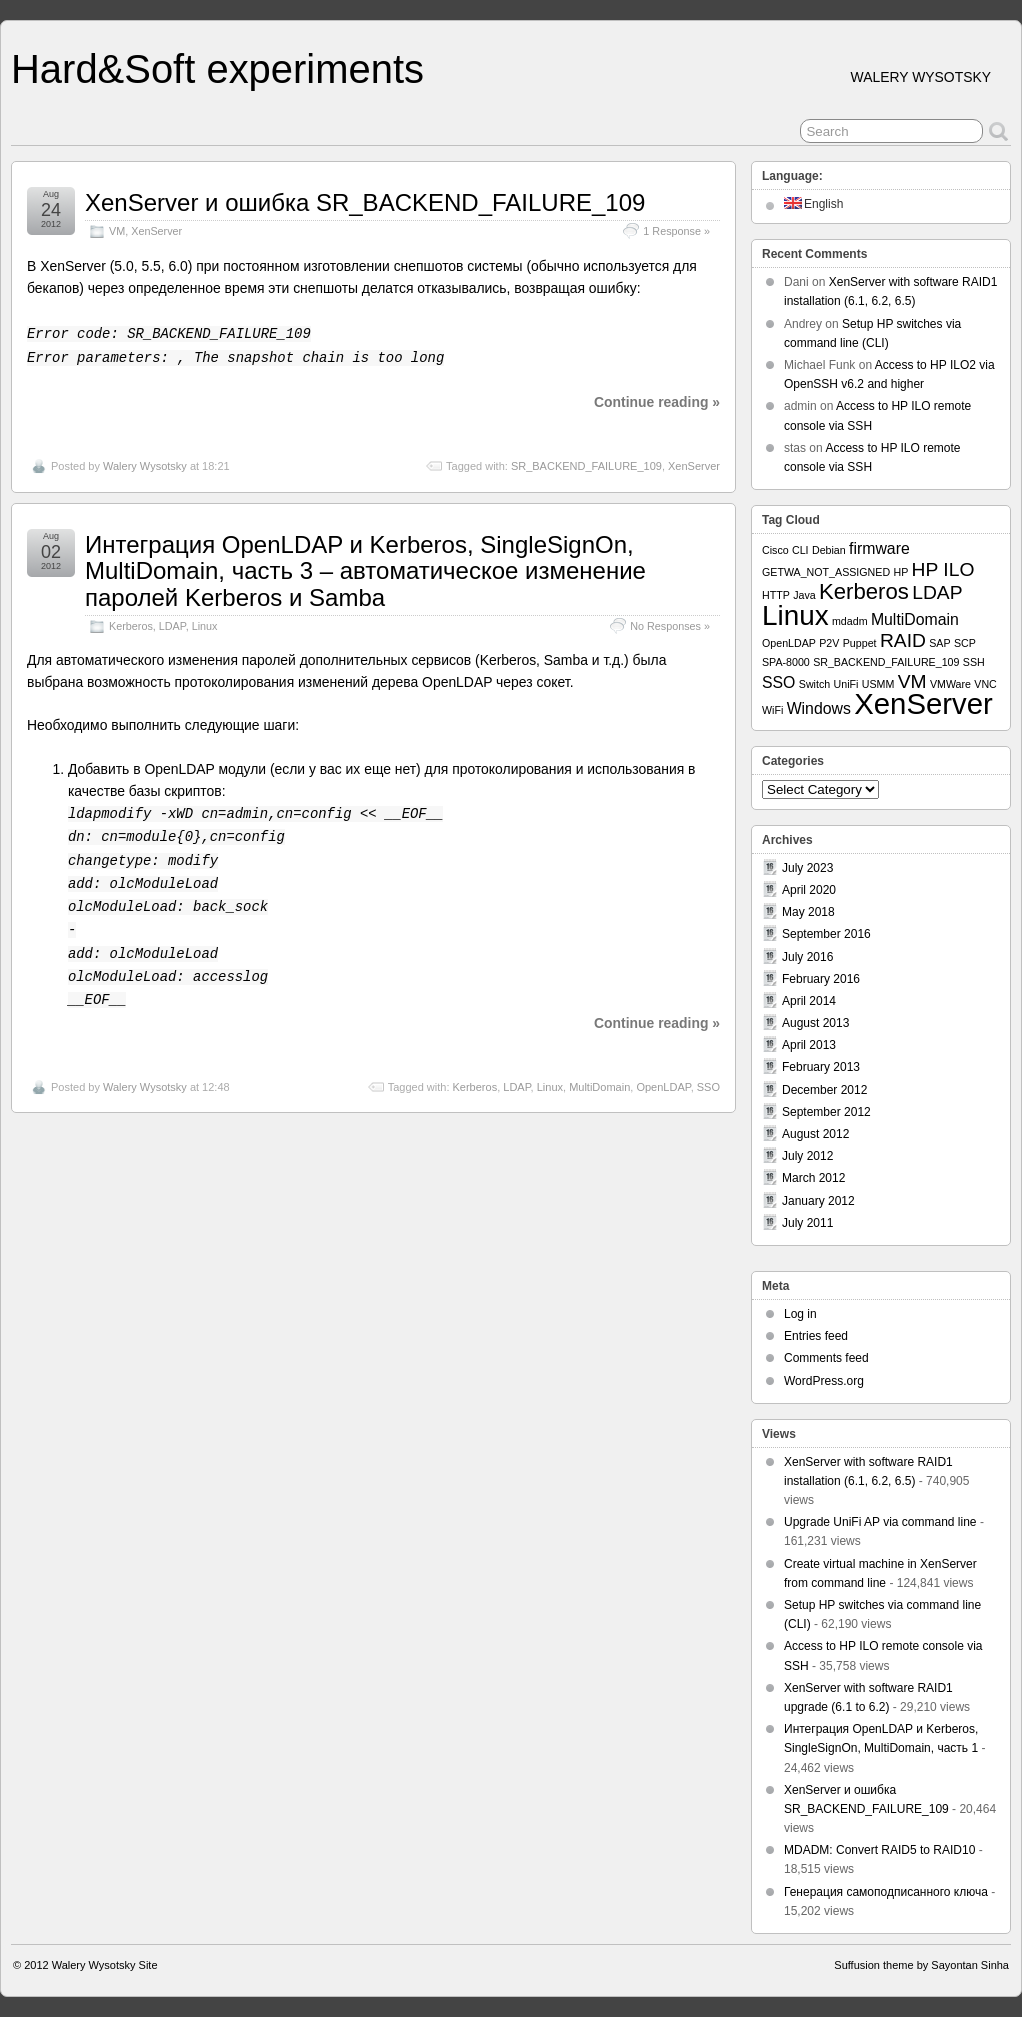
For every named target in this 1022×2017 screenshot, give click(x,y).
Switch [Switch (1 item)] (814, 684)
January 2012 (818, 1201)
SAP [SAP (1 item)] (939, 643)
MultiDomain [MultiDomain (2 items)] (915, 619)
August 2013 (815, 1023)
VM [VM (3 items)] (912, 681)
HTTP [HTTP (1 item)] (776, 595)
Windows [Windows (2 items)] (819, 708)
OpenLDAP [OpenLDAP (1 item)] (789, 643)
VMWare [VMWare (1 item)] (950, 684)
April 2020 (809, 890)
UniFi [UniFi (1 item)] (846, 684)
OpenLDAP (663, 1087)
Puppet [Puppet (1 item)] (860, 643)
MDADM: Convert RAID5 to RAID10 (879, 1850)
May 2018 (808, 912)
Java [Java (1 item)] (804, 595)
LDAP (172, 626)
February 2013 (821, 1067)
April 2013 (809, 1045)
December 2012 (824, 1090)
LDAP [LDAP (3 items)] (937, 592)
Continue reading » (657, 402)
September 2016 (826, 934)
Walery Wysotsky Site (105, 1965)
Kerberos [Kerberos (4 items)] (864, 591)
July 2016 (807, 957)
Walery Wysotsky (145, 466)
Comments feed (826, 1358)
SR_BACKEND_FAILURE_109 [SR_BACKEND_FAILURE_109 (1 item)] (886, 662)
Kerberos (131, 626)
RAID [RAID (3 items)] (903, 640)
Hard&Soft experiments (217, 69)
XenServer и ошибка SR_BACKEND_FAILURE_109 (365, 202)
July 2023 (807, 868)
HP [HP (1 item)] (900, 572)
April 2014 (809, 1001)
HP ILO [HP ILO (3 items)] (943, 569)
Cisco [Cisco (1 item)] (775, 550)
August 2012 (815, 1134)
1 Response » (676, 231)
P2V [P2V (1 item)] (829, 643)
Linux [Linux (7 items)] (795, 615)
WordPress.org (824, 1381)
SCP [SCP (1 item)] (965, 643)
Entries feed (816, 1336)
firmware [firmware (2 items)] (879, 548)
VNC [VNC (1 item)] (985, 684)
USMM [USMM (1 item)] (878, 684)
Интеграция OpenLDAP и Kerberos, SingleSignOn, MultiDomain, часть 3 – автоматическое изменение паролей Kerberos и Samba (365, 571)
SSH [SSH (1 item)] (974, 662)
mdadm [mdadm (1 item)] (850, 621)
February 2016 (821, 979)
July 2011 (807, 1223)
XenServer (156, 231)
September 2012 (826, 1112)
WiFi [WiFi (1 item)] (772, 710)
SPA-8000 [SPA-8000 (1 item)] (786, 662)
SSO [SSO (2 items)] (778, 682)
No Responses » (670, 626)
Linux (205, 626)
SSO (708, 1087)
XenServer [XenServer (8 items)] (923, 703)
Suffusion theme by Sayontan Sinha (921, 1965)
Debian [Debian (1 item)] (829, 550)
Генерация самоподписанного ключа (886, 1892)
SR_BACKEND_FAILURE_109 (586, 466)
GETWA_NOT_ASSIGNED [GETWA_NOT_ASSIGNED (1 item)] (826, 572)
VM (117, 231)
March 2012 (813, 1178)
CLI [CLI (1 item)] (800, 550)
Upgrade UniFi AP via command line (880, 1522)
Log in (800, 1314)
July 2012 (807, 1156)
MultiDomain (599, 1087)
